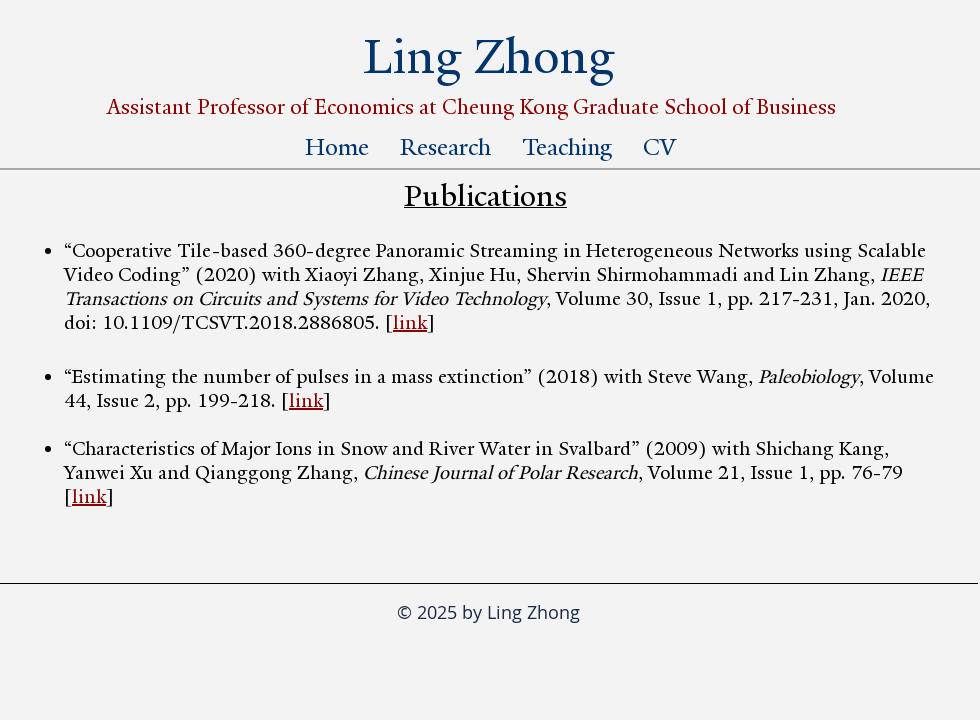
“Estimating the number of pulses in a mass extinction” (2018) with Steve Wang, (416, 377)
